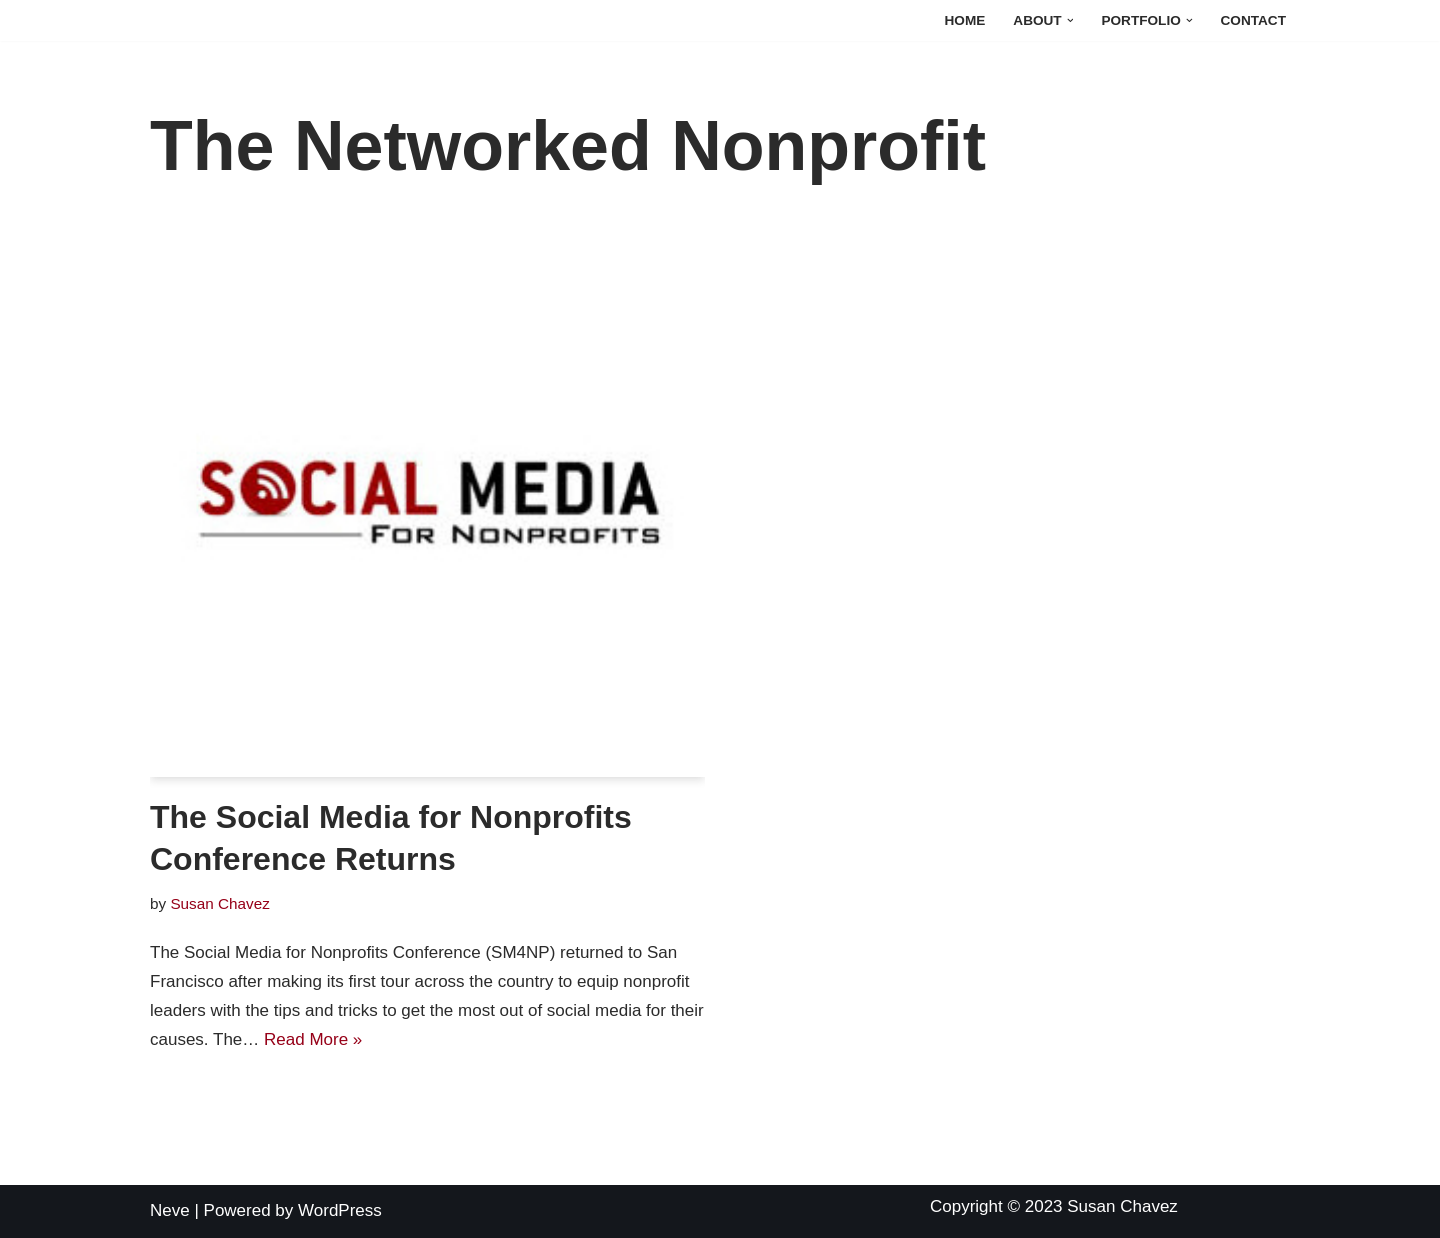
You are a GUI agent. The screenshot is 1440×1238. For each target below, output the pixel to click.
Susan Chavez (220, 903)
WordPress (340, 1210)
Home (965, 20)
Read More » (313, 1039)
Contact (1253, 20)
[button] (1070, 20)
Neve (170, 1210)
